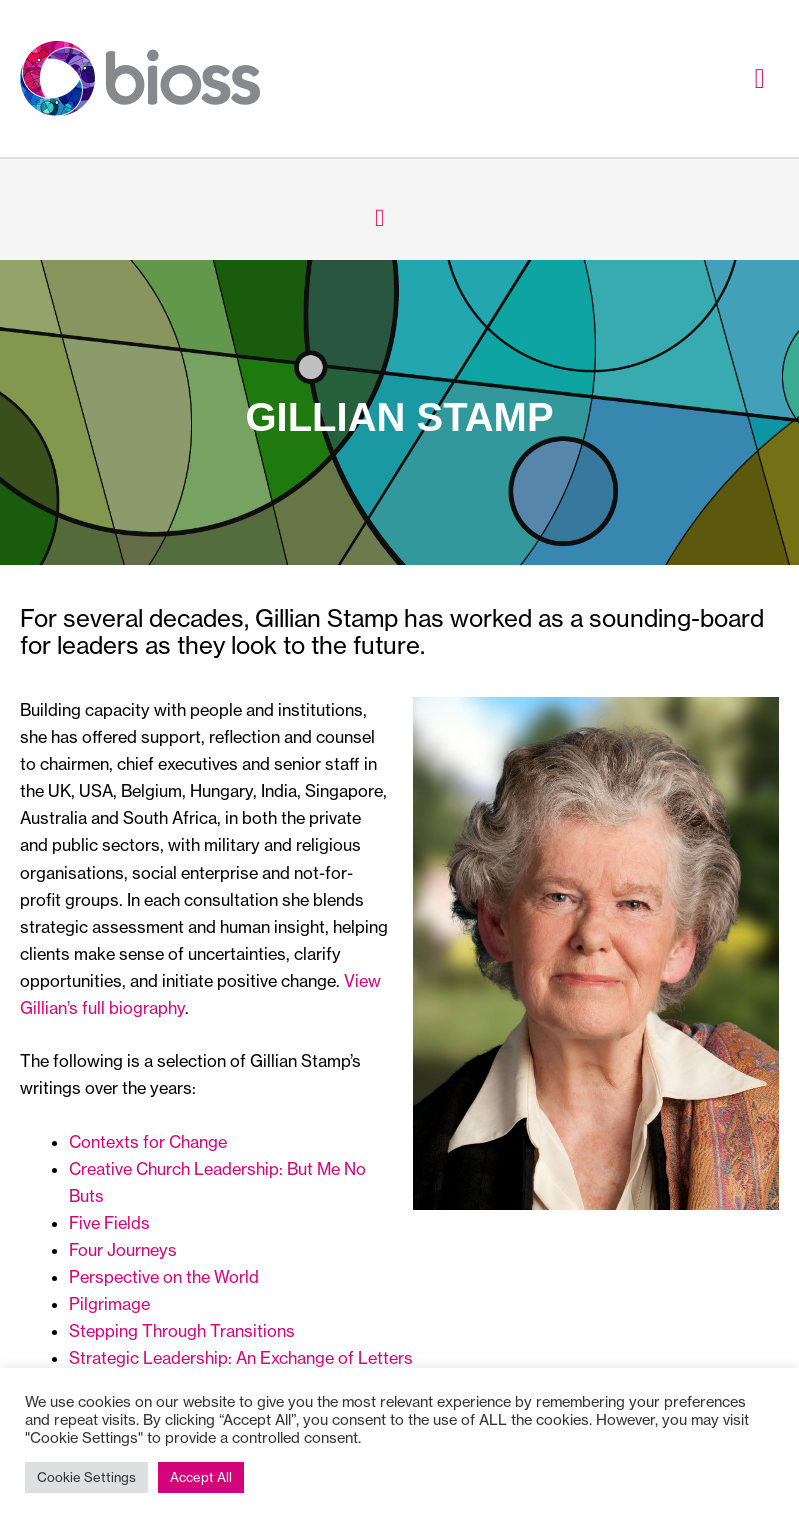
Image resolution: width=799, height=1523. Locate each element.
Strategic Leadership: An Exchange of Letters (241, 1358)
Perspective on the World (164, 1277)
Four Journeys (123, 1250)
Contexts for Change (148, 1142)
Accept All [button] (201, 1477)
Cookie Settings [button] (86, 1477)
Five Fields (109, 1223)
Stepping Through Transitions (182, 1331)
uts (92, 1196)
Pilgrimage (109, 1304)
